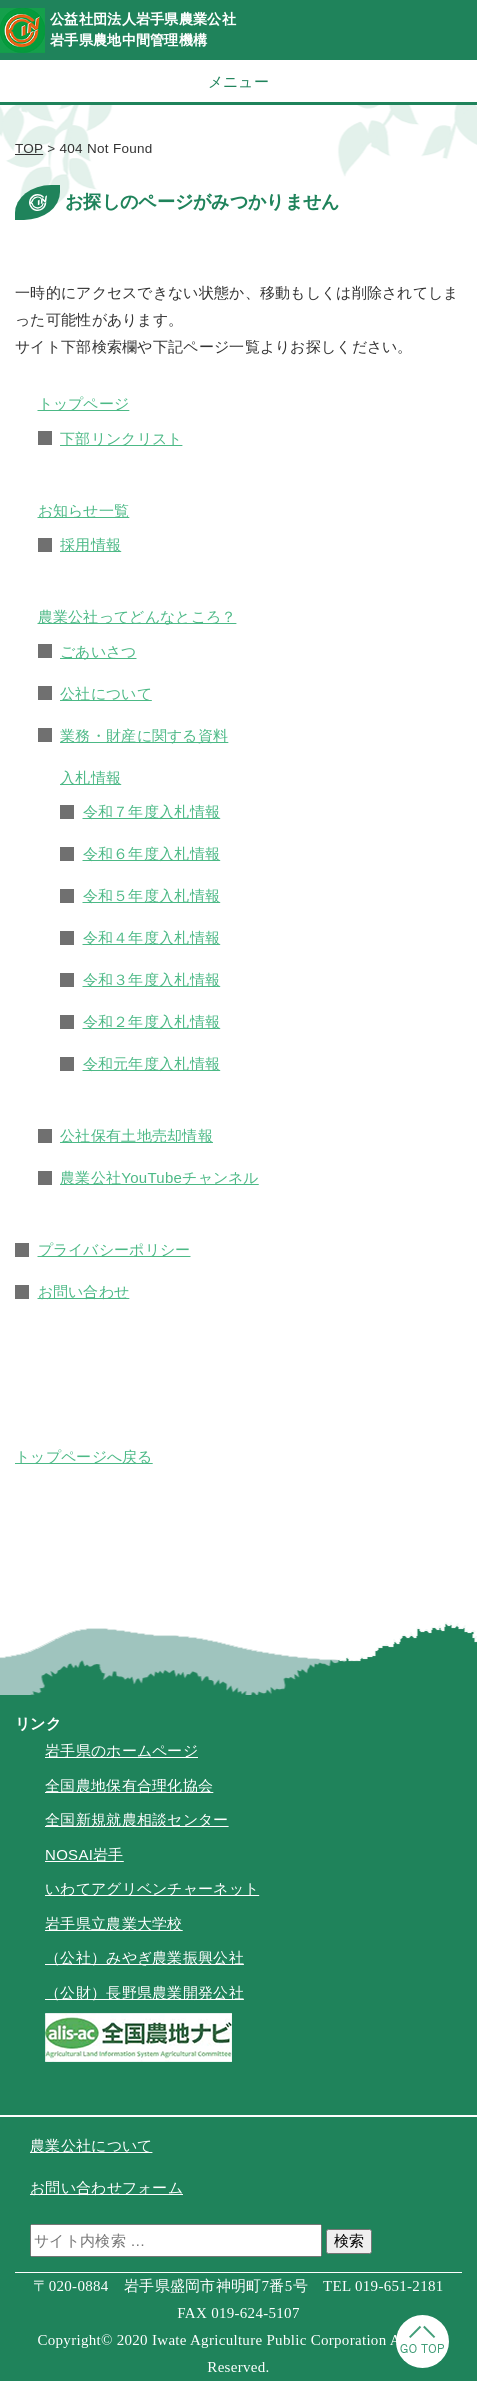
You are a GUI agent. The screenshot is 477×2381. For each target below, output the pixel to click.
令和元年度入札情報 (152, 1063)
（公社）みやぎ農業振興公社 (144, 1957)
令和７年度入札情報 (152, 811)
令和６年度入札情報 (152, 853)
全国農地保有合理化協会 (129, 1785)
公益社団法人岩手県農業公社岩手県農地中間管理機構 (143, 29)
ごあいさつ (98, 651)
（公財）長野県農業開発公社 (144, 1992)
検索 (349, 2240)
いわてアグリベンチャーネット (152, 1888)
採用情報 (90, 544)
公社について (106, 693)
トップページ (84, 403)
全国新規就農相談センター (137, 1819)
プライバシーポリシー (114, 1249)
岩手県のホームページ (121, 1750)
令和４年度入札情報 (152, 937)
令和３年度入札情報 (152, 979)
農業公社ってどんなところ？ (137, 616)
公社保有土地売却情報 (136, 1135)
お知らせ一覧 (84, 510)
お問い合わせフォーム (106, 2187)
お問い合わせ (84, 1291)
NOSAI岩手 (84, 1854)
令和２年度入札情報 (152, 1021)
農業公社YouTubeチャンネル (159, 1177)
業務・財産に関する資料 (144, 735)
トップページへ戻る (84, 1456)
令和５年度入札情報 (152, 895)
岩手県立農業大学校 (114, 1923)
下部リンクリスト (121, 438)
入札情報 (90, 777)
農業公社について (91, 2145)
